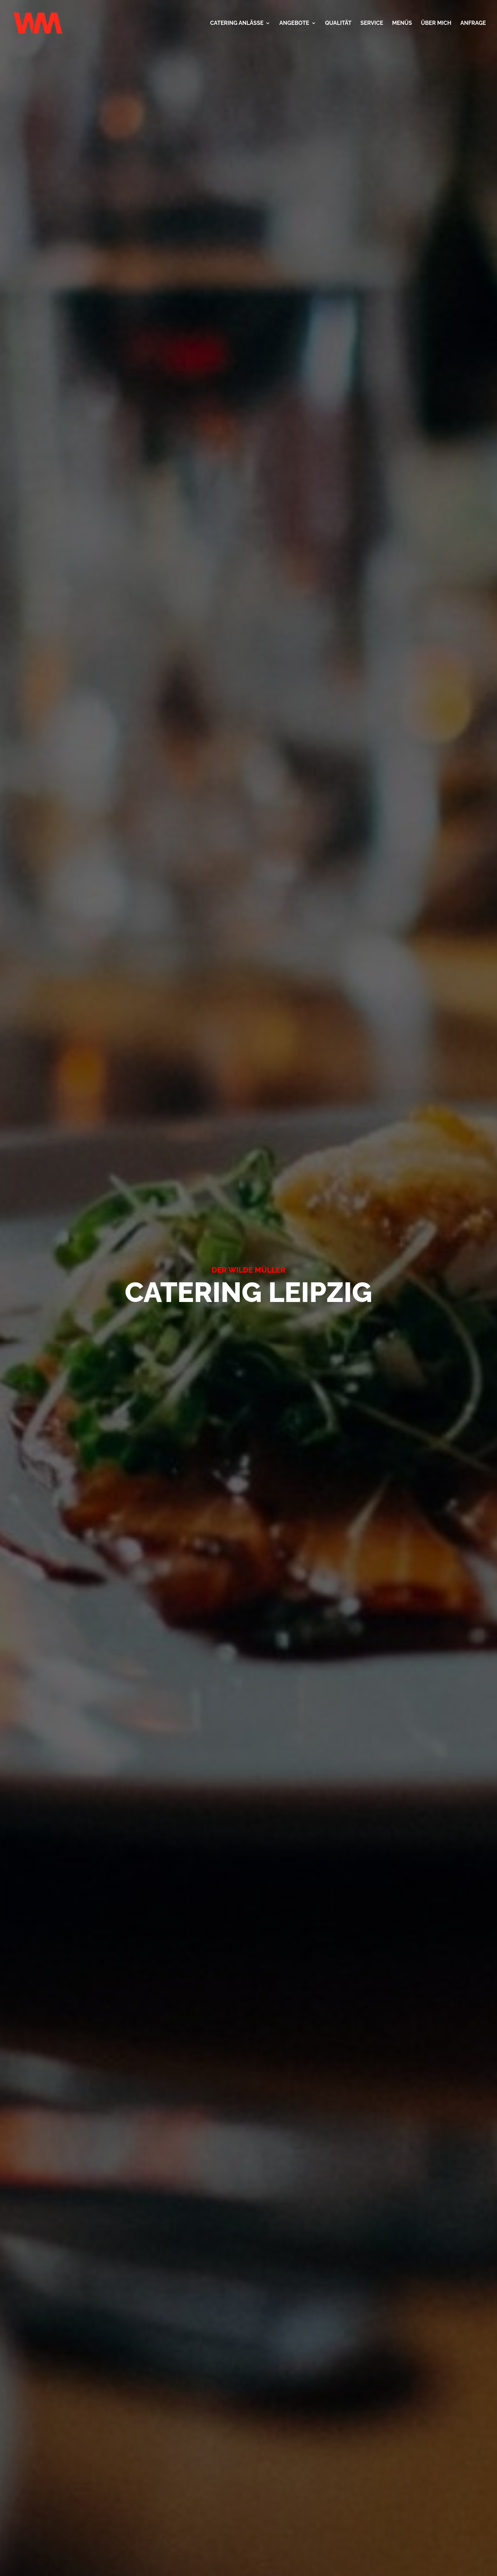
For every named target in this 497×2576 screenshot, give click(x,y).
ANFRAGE (473, 23)
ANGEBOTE (294, 23)
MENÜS (402, 23)
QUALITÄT (338, 23)
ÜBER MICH (436, 23)
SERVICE (371, 23)
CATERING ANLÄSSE (237, 23)
